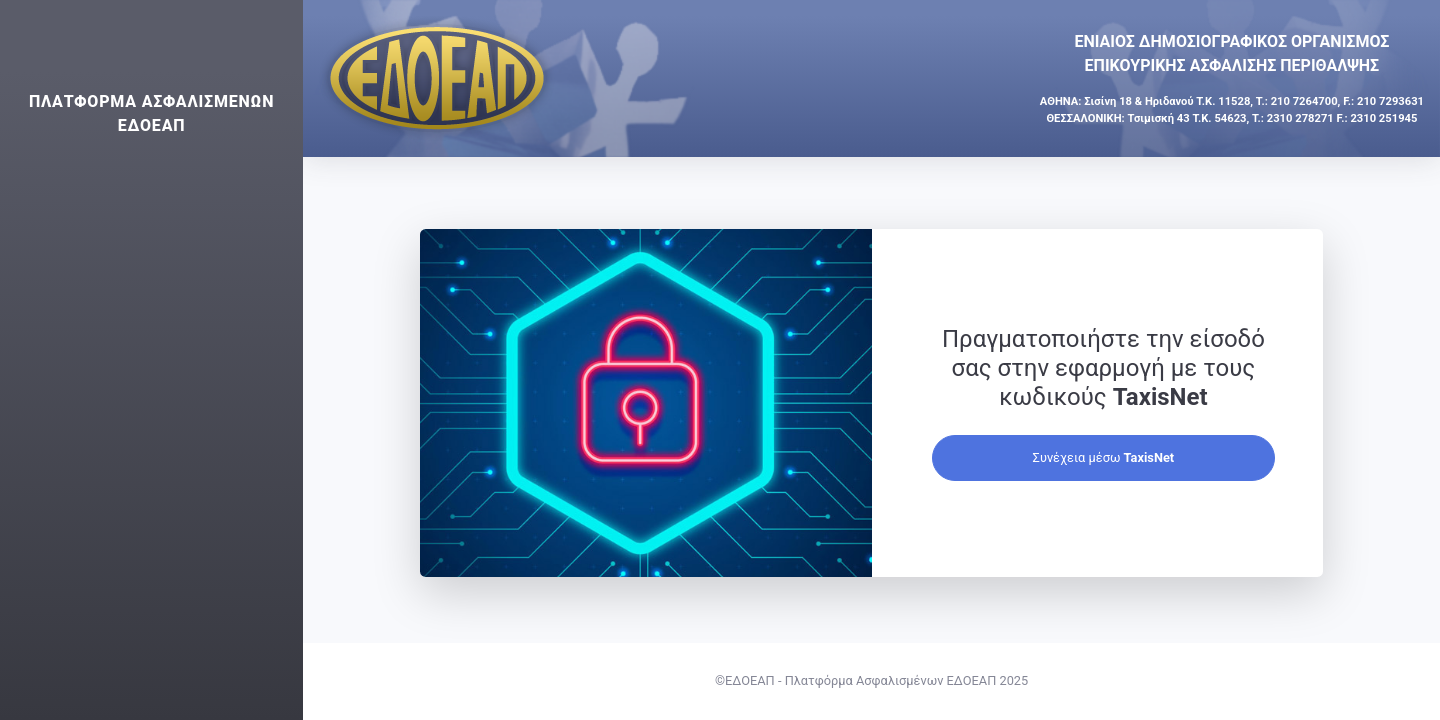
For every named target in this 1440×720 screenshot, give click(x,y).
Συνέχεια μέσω (1104, 457)
